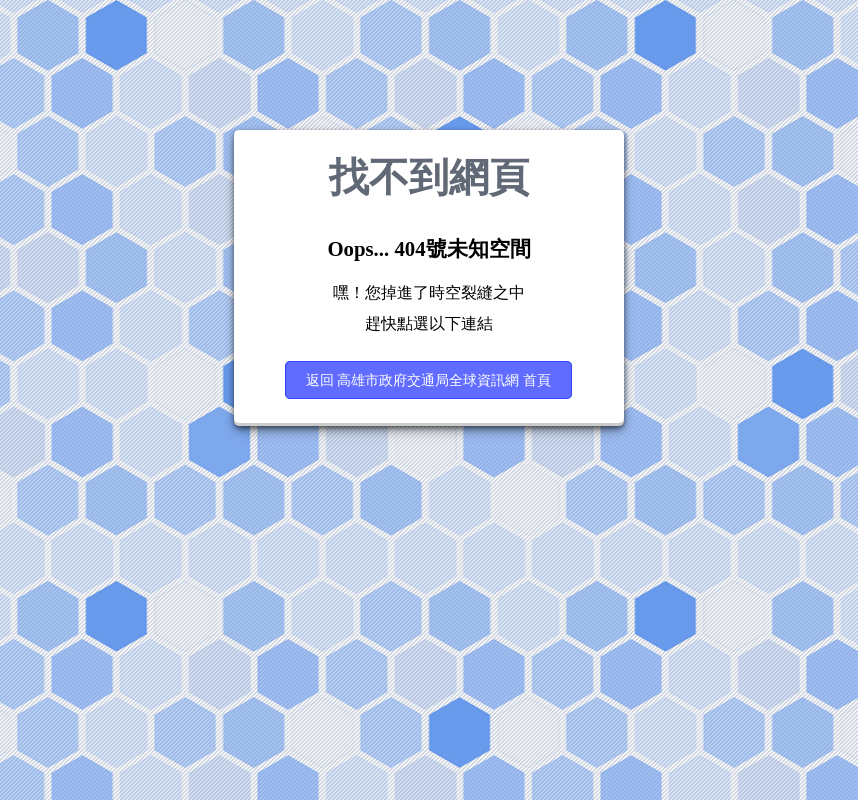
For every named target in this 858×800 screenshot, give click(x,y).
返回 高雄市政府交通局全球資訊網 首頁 (428, 380)
